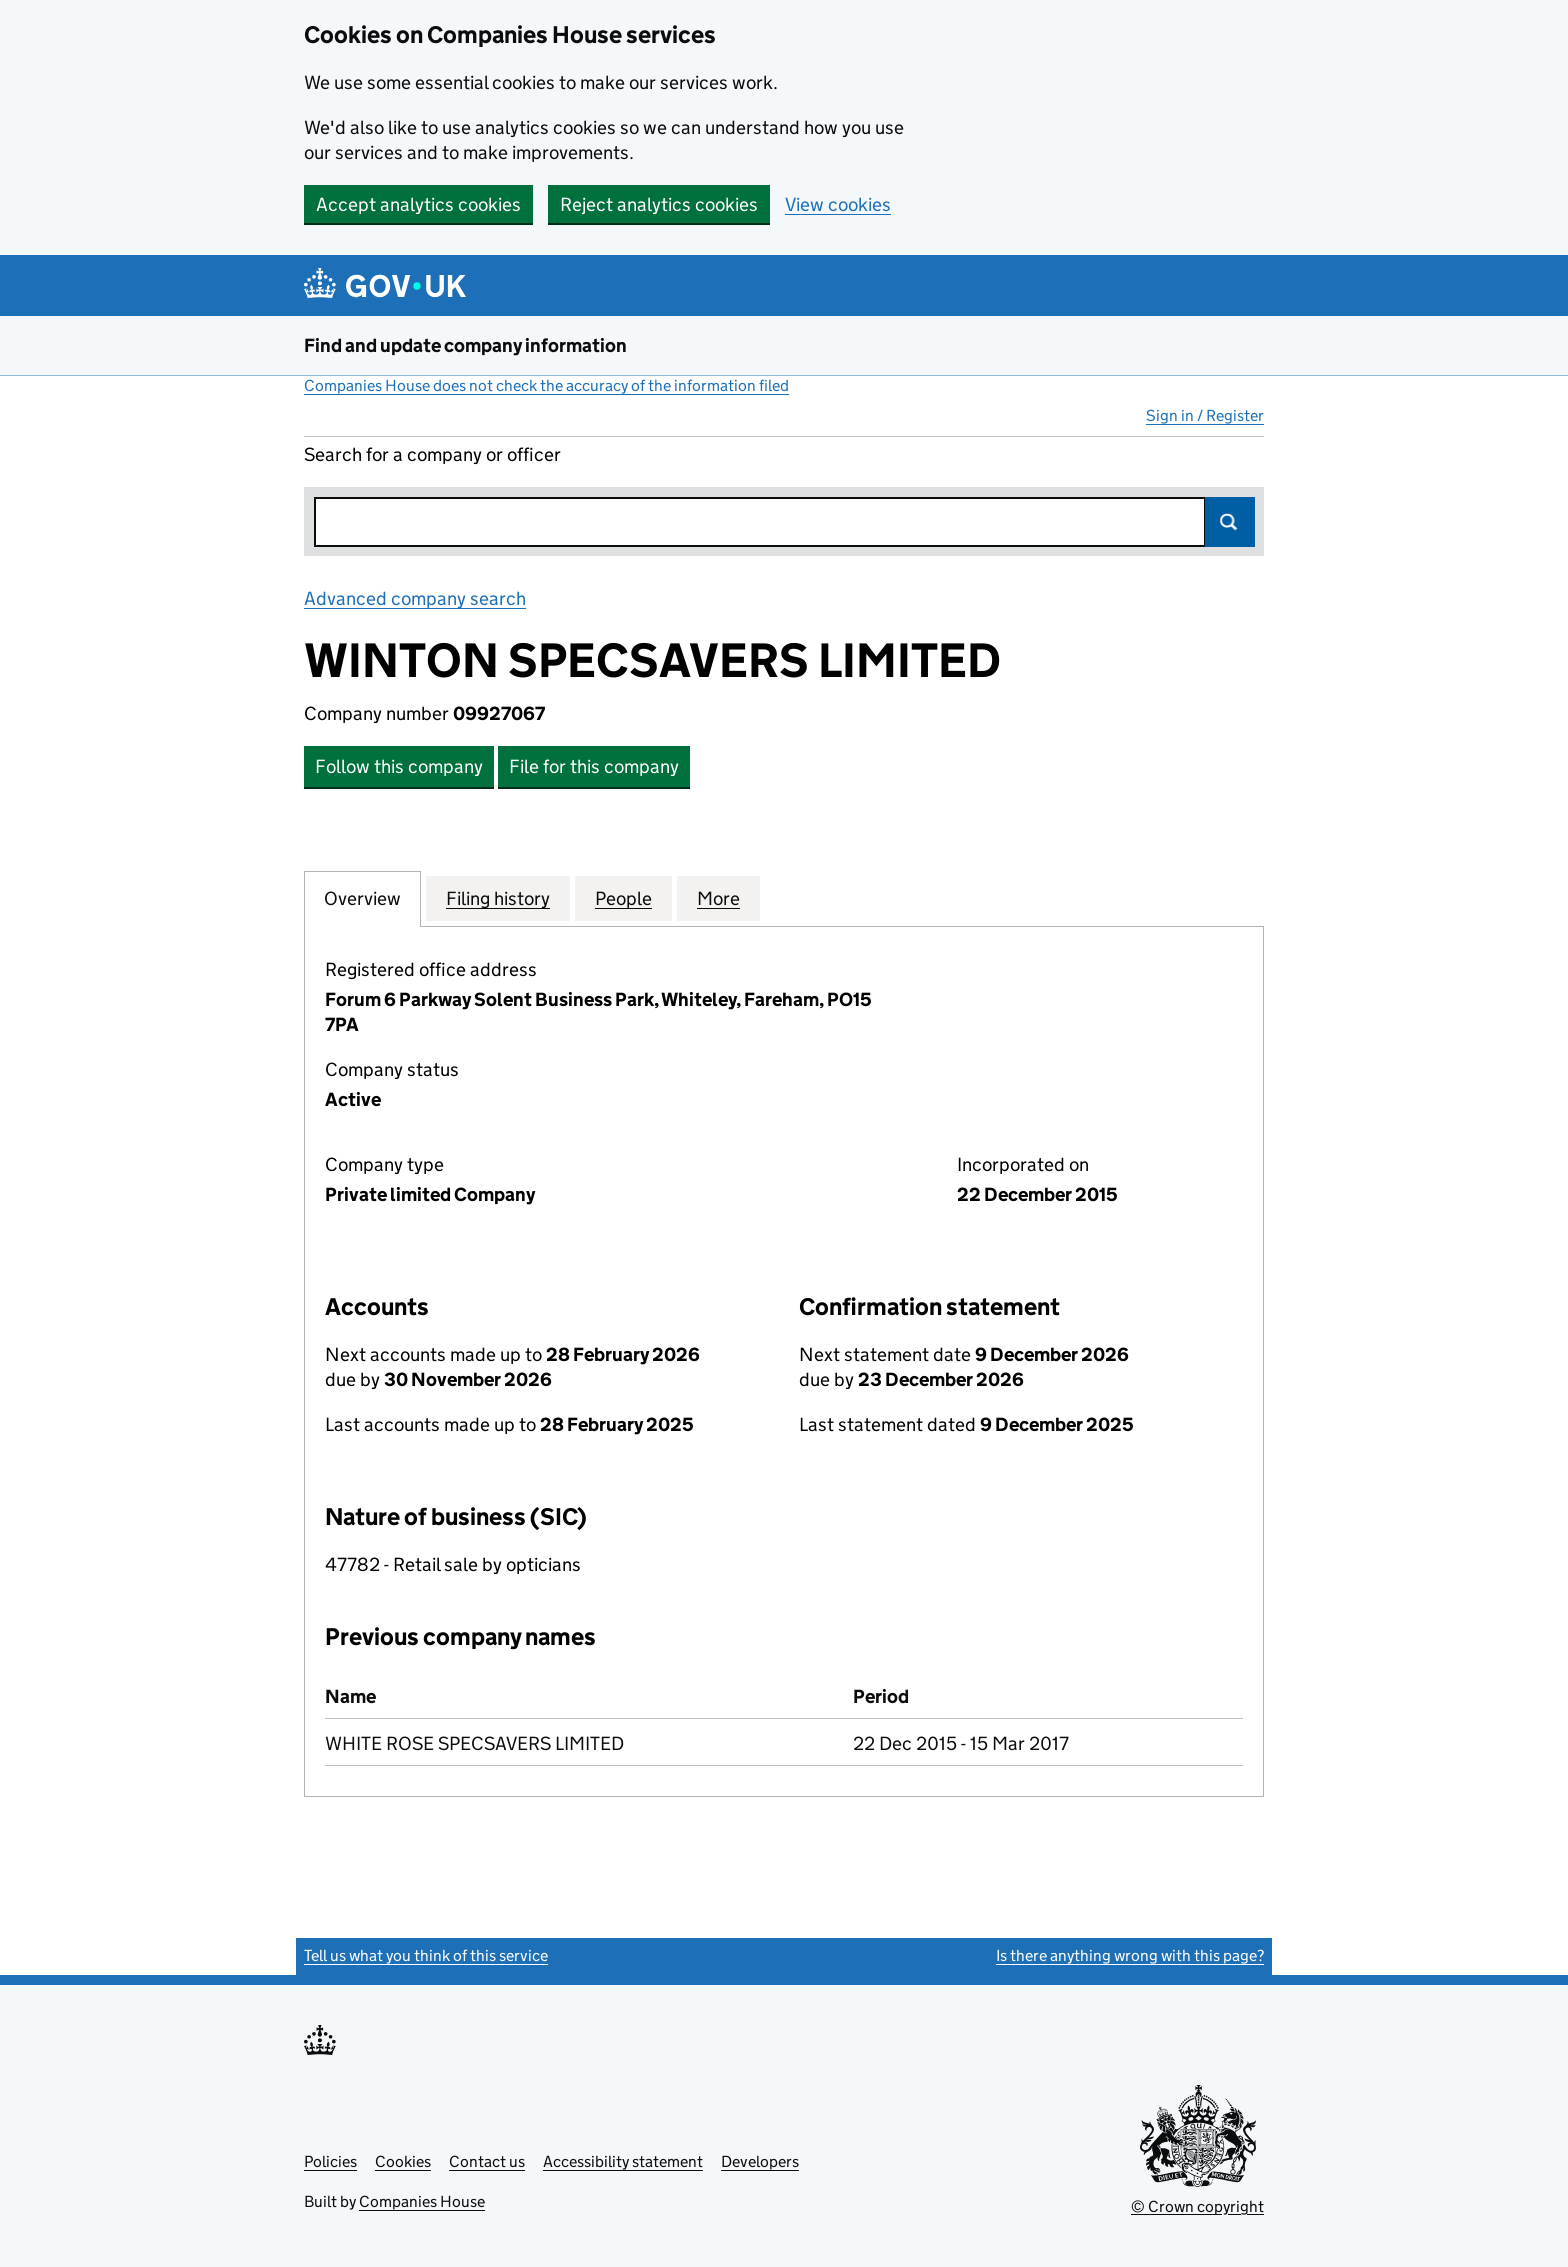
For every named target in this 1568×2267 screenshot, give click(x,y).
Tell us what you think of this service (426, 1955)
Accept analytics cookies (418, 204)
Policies (330, 2161)
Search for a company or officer (432, 454)
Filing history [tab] (498, 898)
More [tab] (718, 898)
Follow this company (399, 766)
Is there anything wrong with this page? (1130, 1955)
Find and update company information (465, 345)
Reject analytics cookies (659, 204)
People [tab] (623, 898)
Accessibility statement (623, 2161)
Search (1230, 522)
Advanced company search (415, 598)
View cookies (838, 204)
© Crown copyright (1197, 2206)
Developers (760, 2161)
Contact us (487, 2161)
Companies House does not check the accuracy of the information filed (546, 385)
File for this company (594, 766)
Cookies (403, 2161)
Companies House (422, 2201)
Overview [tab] (362, 898)
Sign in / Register (1205, 415)
